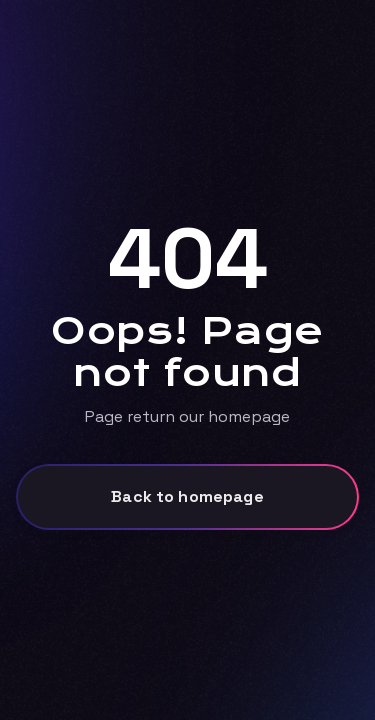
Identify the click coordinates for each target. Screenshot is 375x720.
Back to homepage (187, 496)
